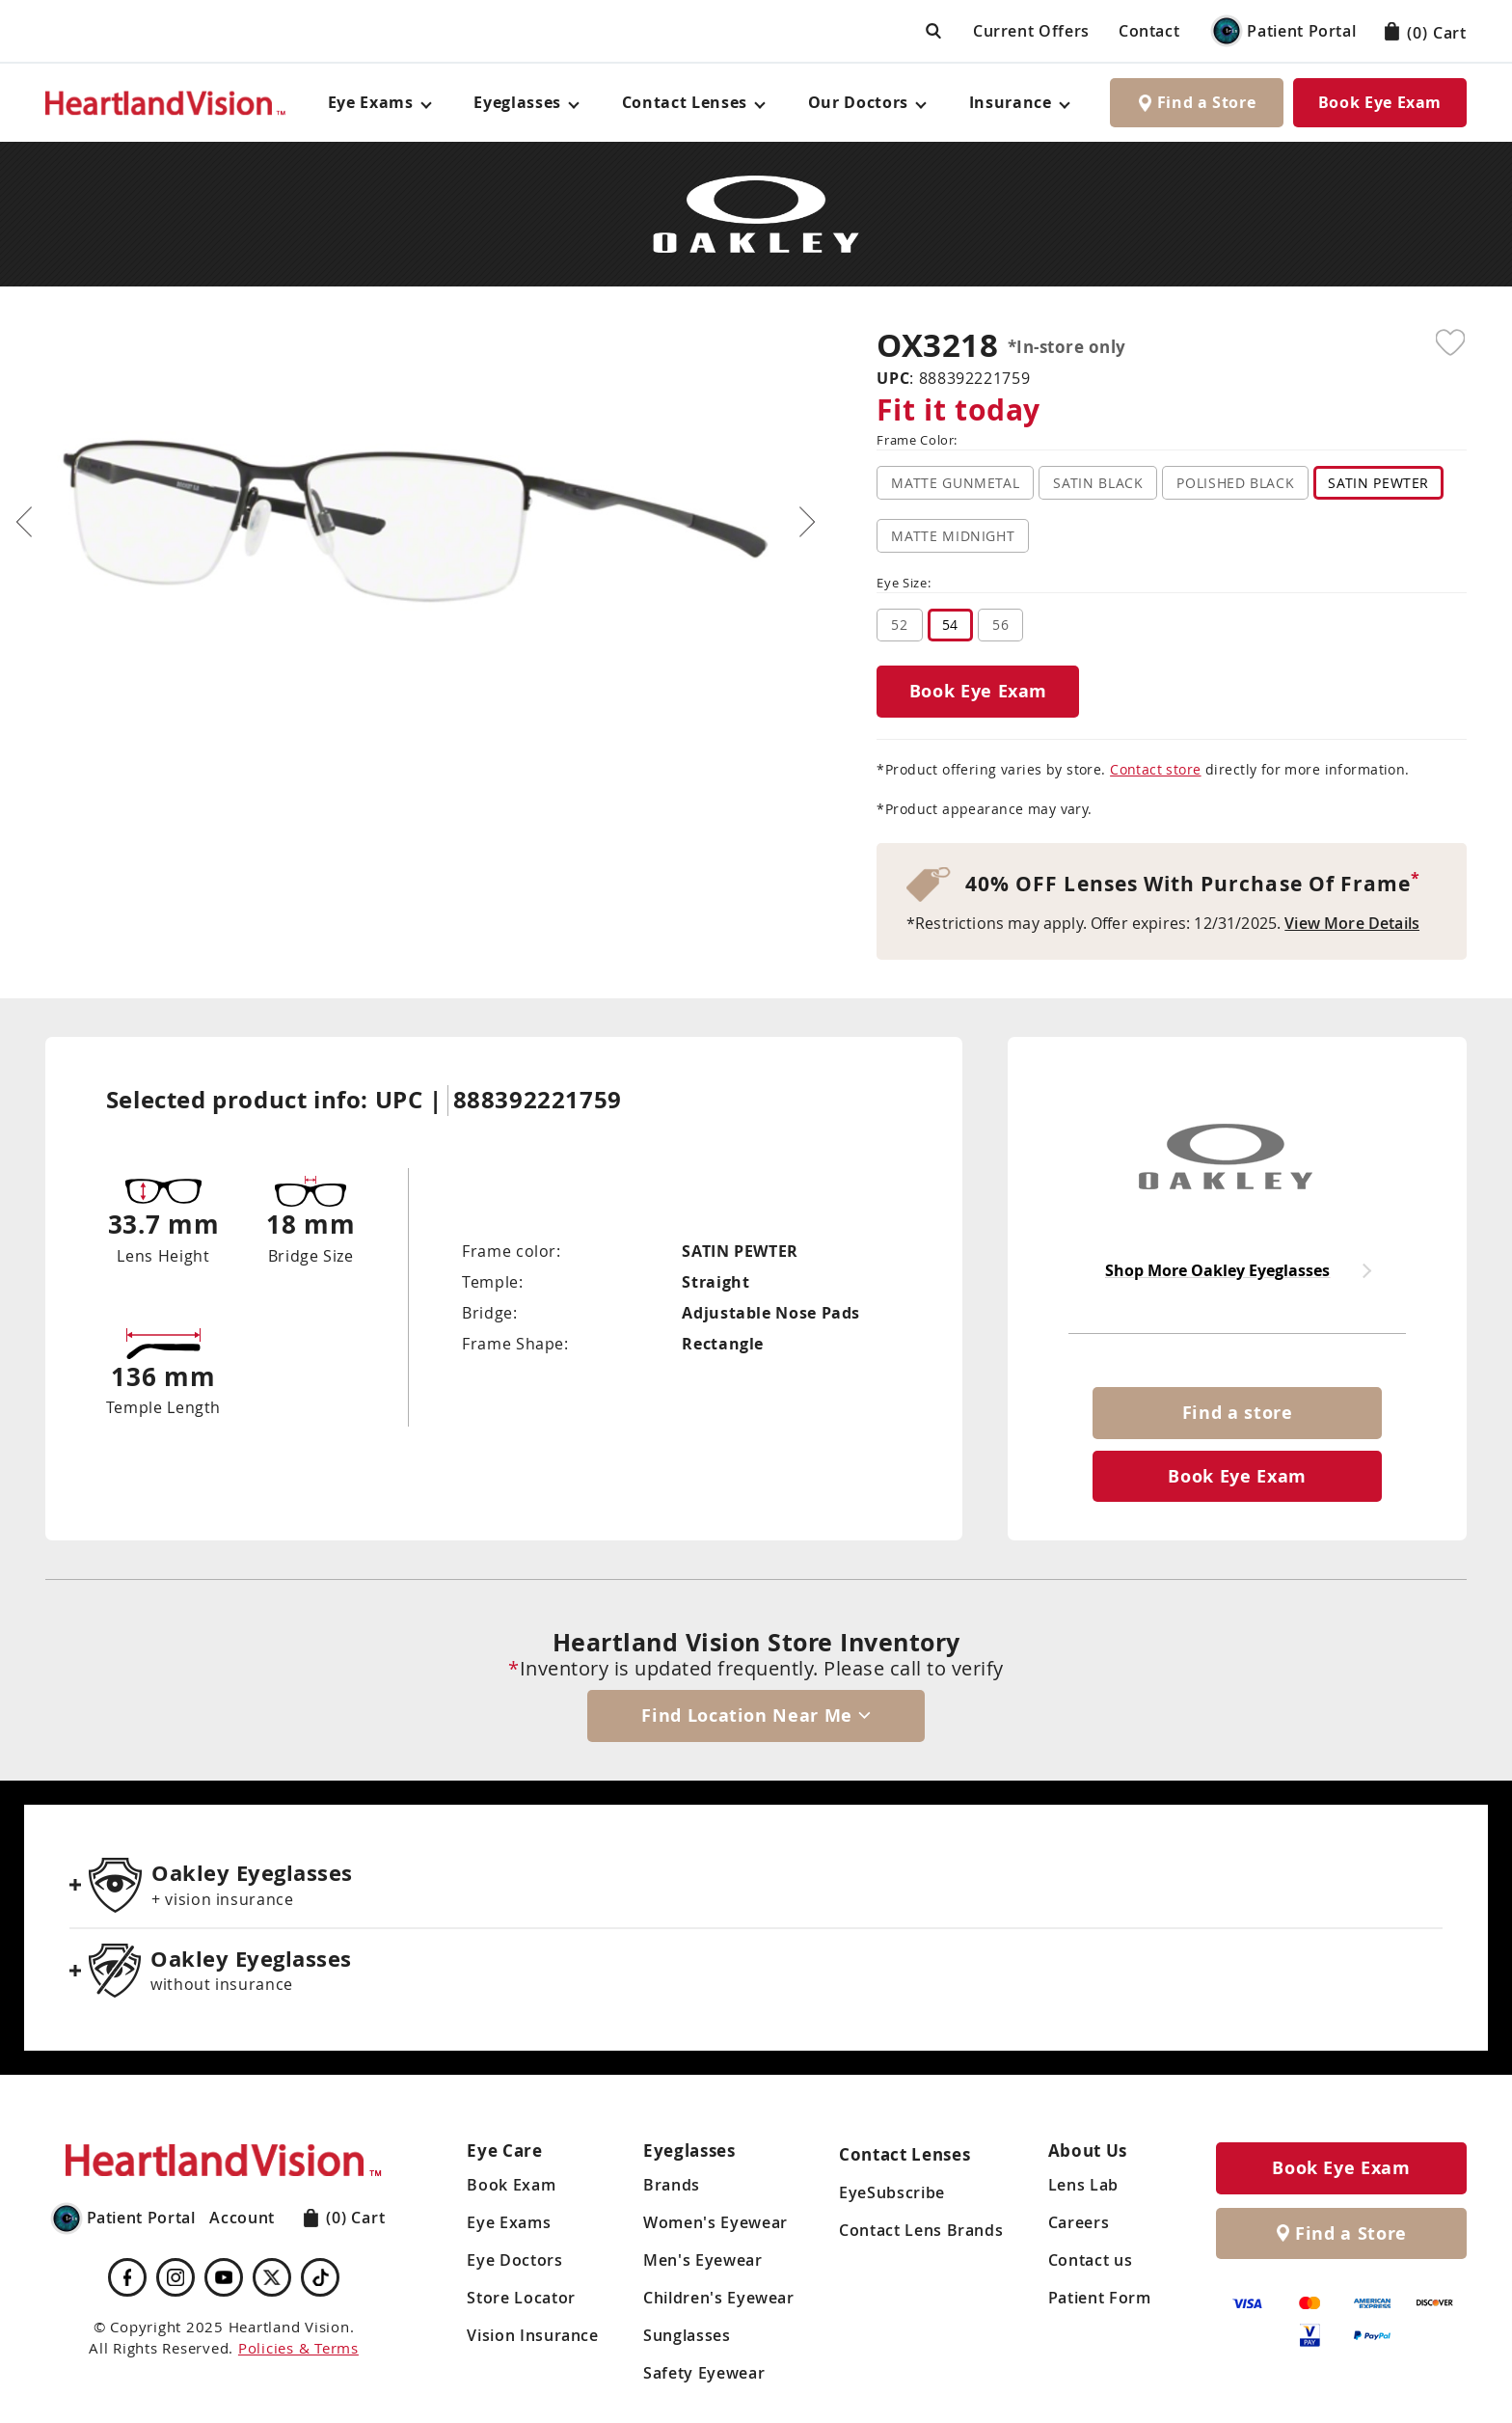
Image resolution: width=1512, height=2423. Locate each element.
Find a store (1237, 1413)
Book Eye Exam (1380, 102)
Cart (1426, 32)
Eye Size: (904, 584)
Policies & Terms (298, 2347)
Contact (1149, 30)
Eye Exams (509, 2222)
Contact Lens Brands (921, 2230)
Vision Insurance (532, 2335)
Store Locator (521, 2297)
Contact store (1155, 769)
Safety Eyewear (704, 2372)
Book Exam (511, 2184)
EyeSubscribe (892, 2192)
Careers (1078, 2222)
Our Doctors (858, 102)
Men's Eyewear (702, 2260)
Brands (671, 2184)
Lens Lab (1083, 2184)
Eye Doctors (514, 2260)
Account (241, 2217)
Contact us (1090, 2260)
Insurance (1010, 102)
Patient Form (1099, 2297)
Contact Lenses (684, 102)
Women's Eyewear (715, 2222)
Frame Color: (917, 441)
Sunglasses (686, 2335)
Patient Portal (1282, 31)
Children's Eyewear (719, 2297)
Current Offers (1031, 30)
